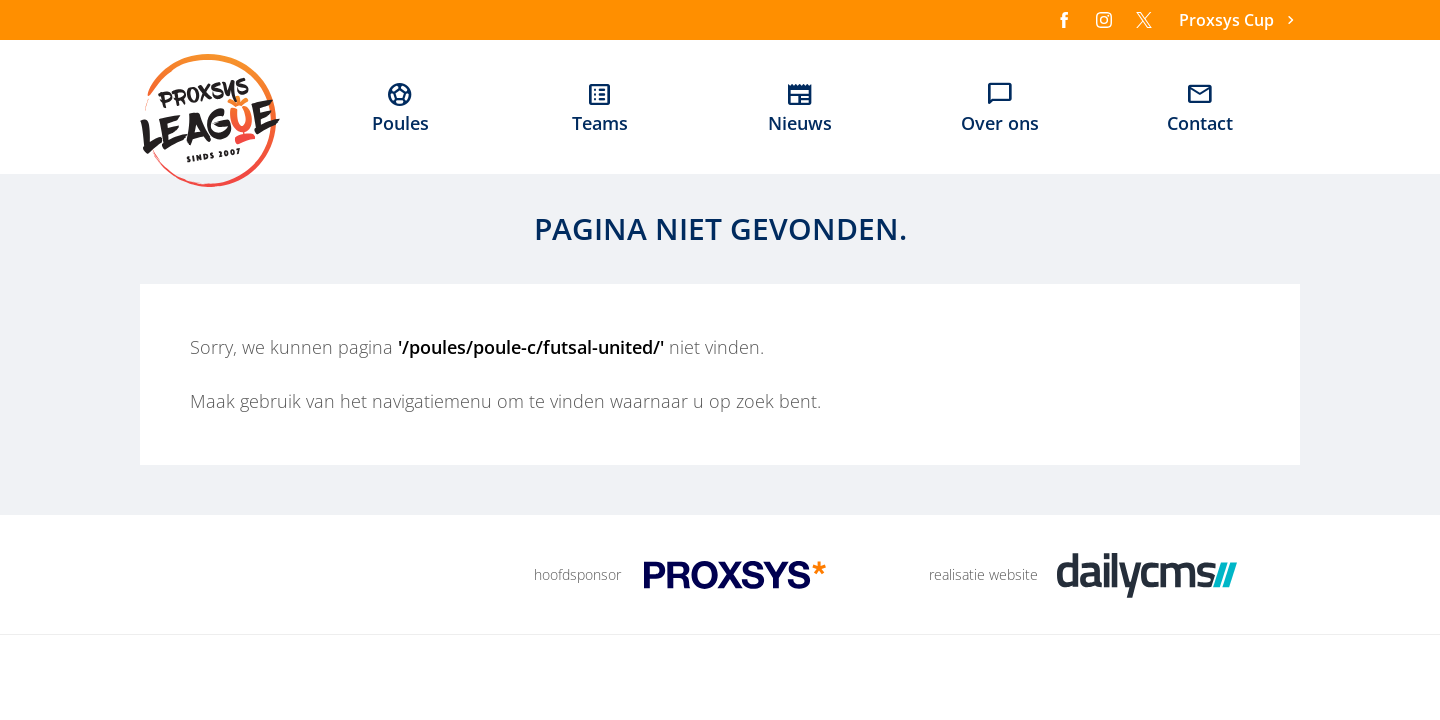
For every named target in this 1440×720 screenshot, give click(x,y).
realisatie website (983, 574)
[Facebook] (1064, 20)
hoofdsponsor (577, 574)
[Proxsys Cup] (1239, 20)
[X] (1144, 20)
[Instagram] (1104, 20)
